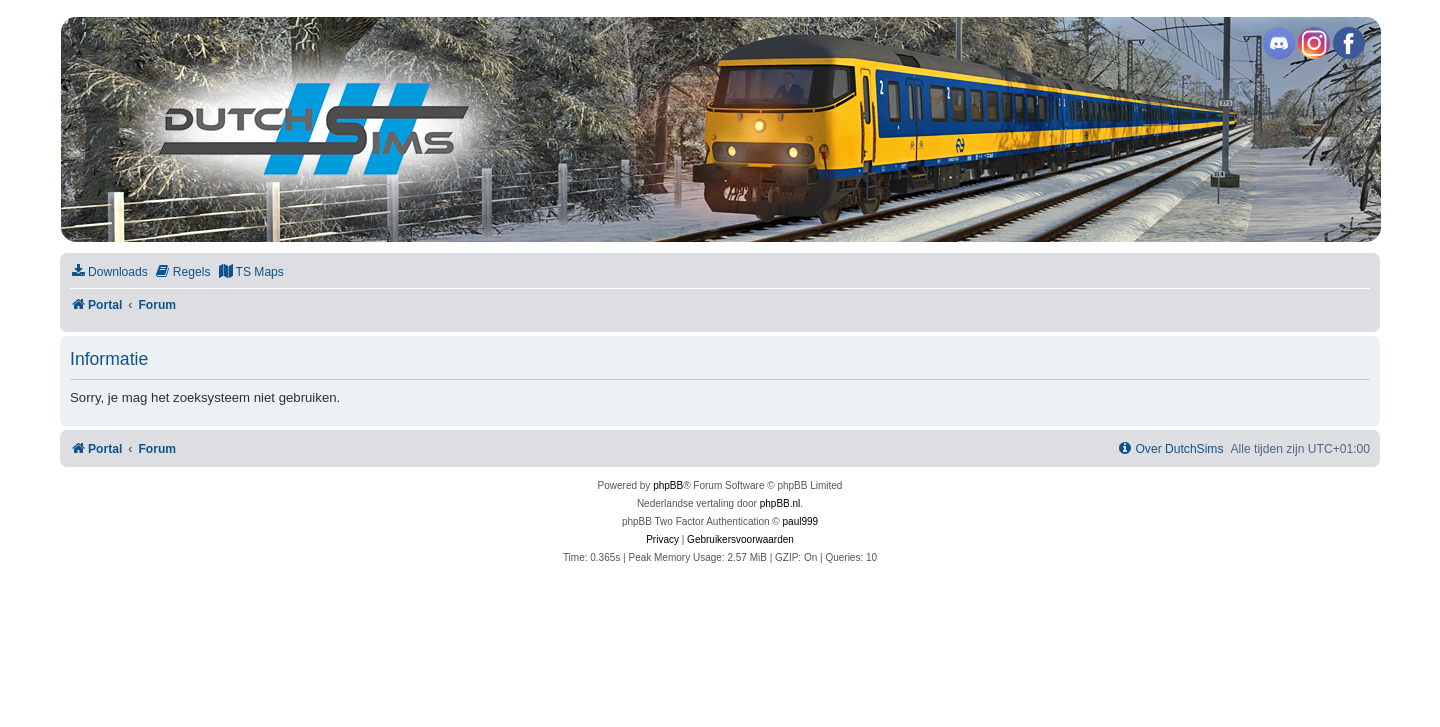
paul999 (801, 521)
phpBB (668, 485)
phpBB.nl (780, 503)
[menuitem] (109, 272)
